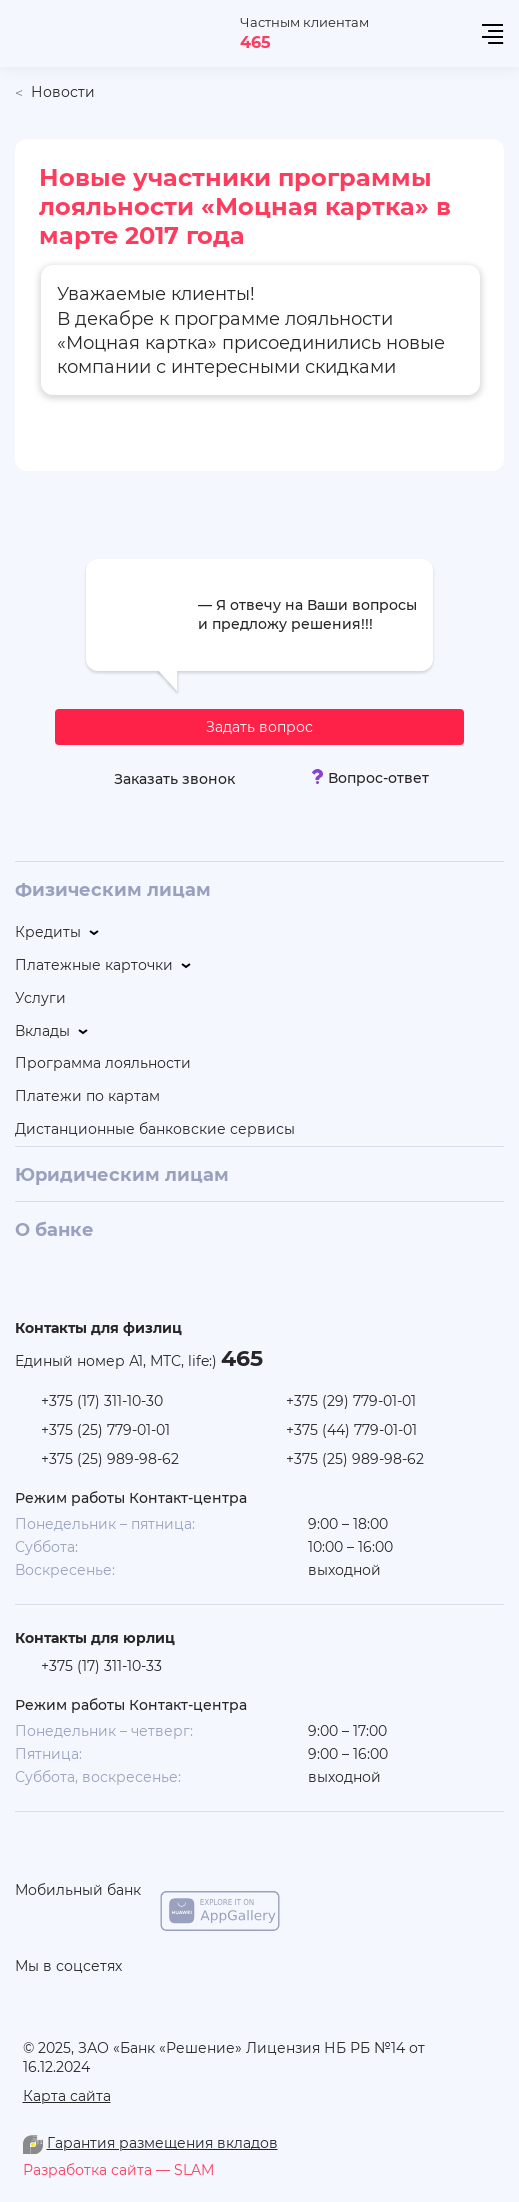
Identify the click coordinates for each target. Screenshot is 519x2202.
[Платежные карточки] (203, 965)
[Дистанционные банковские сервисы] (203, 1129)
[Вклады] (203, 1031)
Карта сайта (67, 2095)
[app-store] (220, 1871)
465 (255, 42)
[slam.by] (260, 2170)
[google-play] (356, 1871)
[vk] (320, 1967)
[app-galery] (220, 1911)
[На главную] (75, 34)
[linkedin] (272, 1967)
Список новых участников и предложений (214, 428)
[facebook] (368, 1967)
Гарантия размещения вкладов (162, 2142)
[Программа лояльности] (203, 1063)
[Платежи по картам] (203, 1096)
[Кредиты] (203, 932)
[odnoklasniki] (176, 1967)
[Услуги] (203, 998)
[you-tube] (224, 1967)
